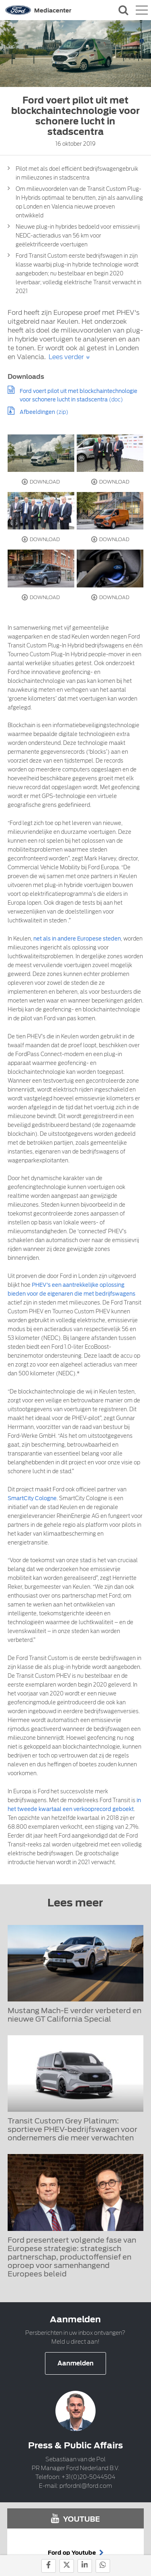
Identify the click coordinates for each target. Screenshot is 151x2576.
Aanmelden (75, 2363)
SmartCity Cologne (32, 1498)
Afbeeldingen (37, 412)
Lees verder (66, 357)
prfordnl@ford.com (85, 2486)
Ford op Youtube (76, 2552)
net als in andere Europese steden (77, 939)
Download (41, 482)
